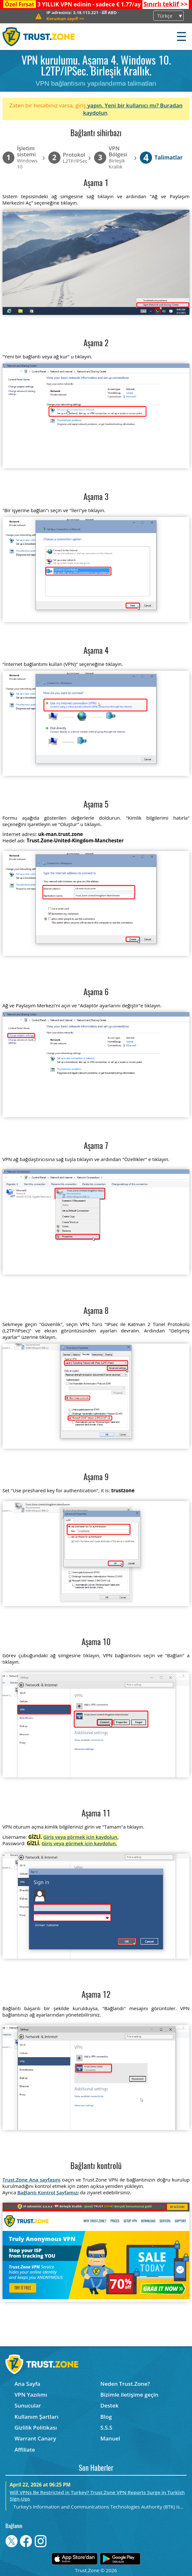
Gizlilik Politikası (35, 2427)
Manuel (110, 2438)
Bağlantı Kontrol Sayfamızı (48, 2192)
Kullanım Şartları (36, 2416)
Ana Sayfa (27, 2383)
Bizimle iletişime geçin (129, 2394)
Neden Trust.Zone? (125, 2383)
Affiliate (24, 2449)
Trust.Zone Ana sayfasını (31, 2179)
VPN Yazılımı (30, 2394)
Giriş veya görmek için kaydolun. (81, 1837)
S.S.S (106, 2427)
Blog (106, 2416)
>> (165, 4)
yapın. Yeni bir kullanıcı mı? (123, 105)
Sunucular (27, 2405)
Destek (109, 2405)
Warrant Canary (35, 2438)
